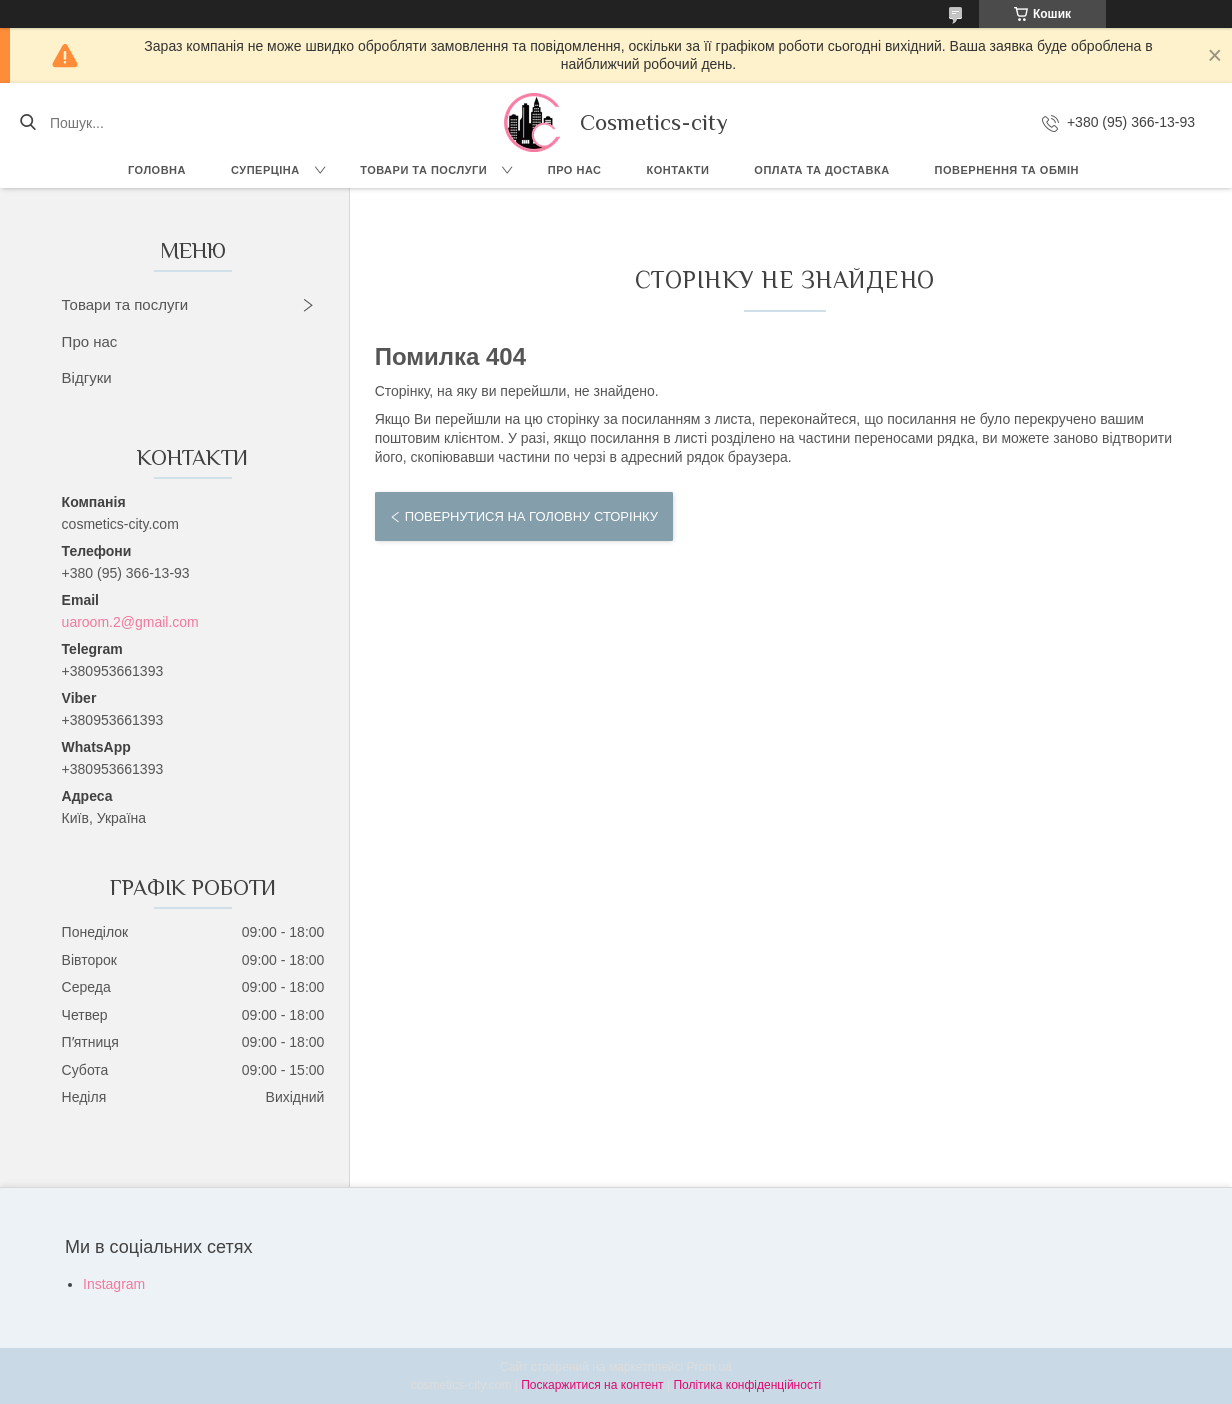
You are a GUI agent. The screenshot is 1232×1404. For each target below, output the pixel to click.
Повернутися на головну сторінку (531, 516)
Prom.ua (709, 1367)
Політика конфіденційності (747, 1385)
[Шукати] (27, 123)
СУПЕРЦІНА (265, 170)
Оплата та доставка (821, 170)
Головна (157, 170)
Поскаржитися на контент (592, 1385)
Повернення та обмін (1007, 170)
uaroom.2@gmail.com (130, 622)
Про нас (575, 170)
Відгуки (87, 377)
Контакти (678, 170)
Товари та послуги (423, 170)
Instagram (114, 1284)
